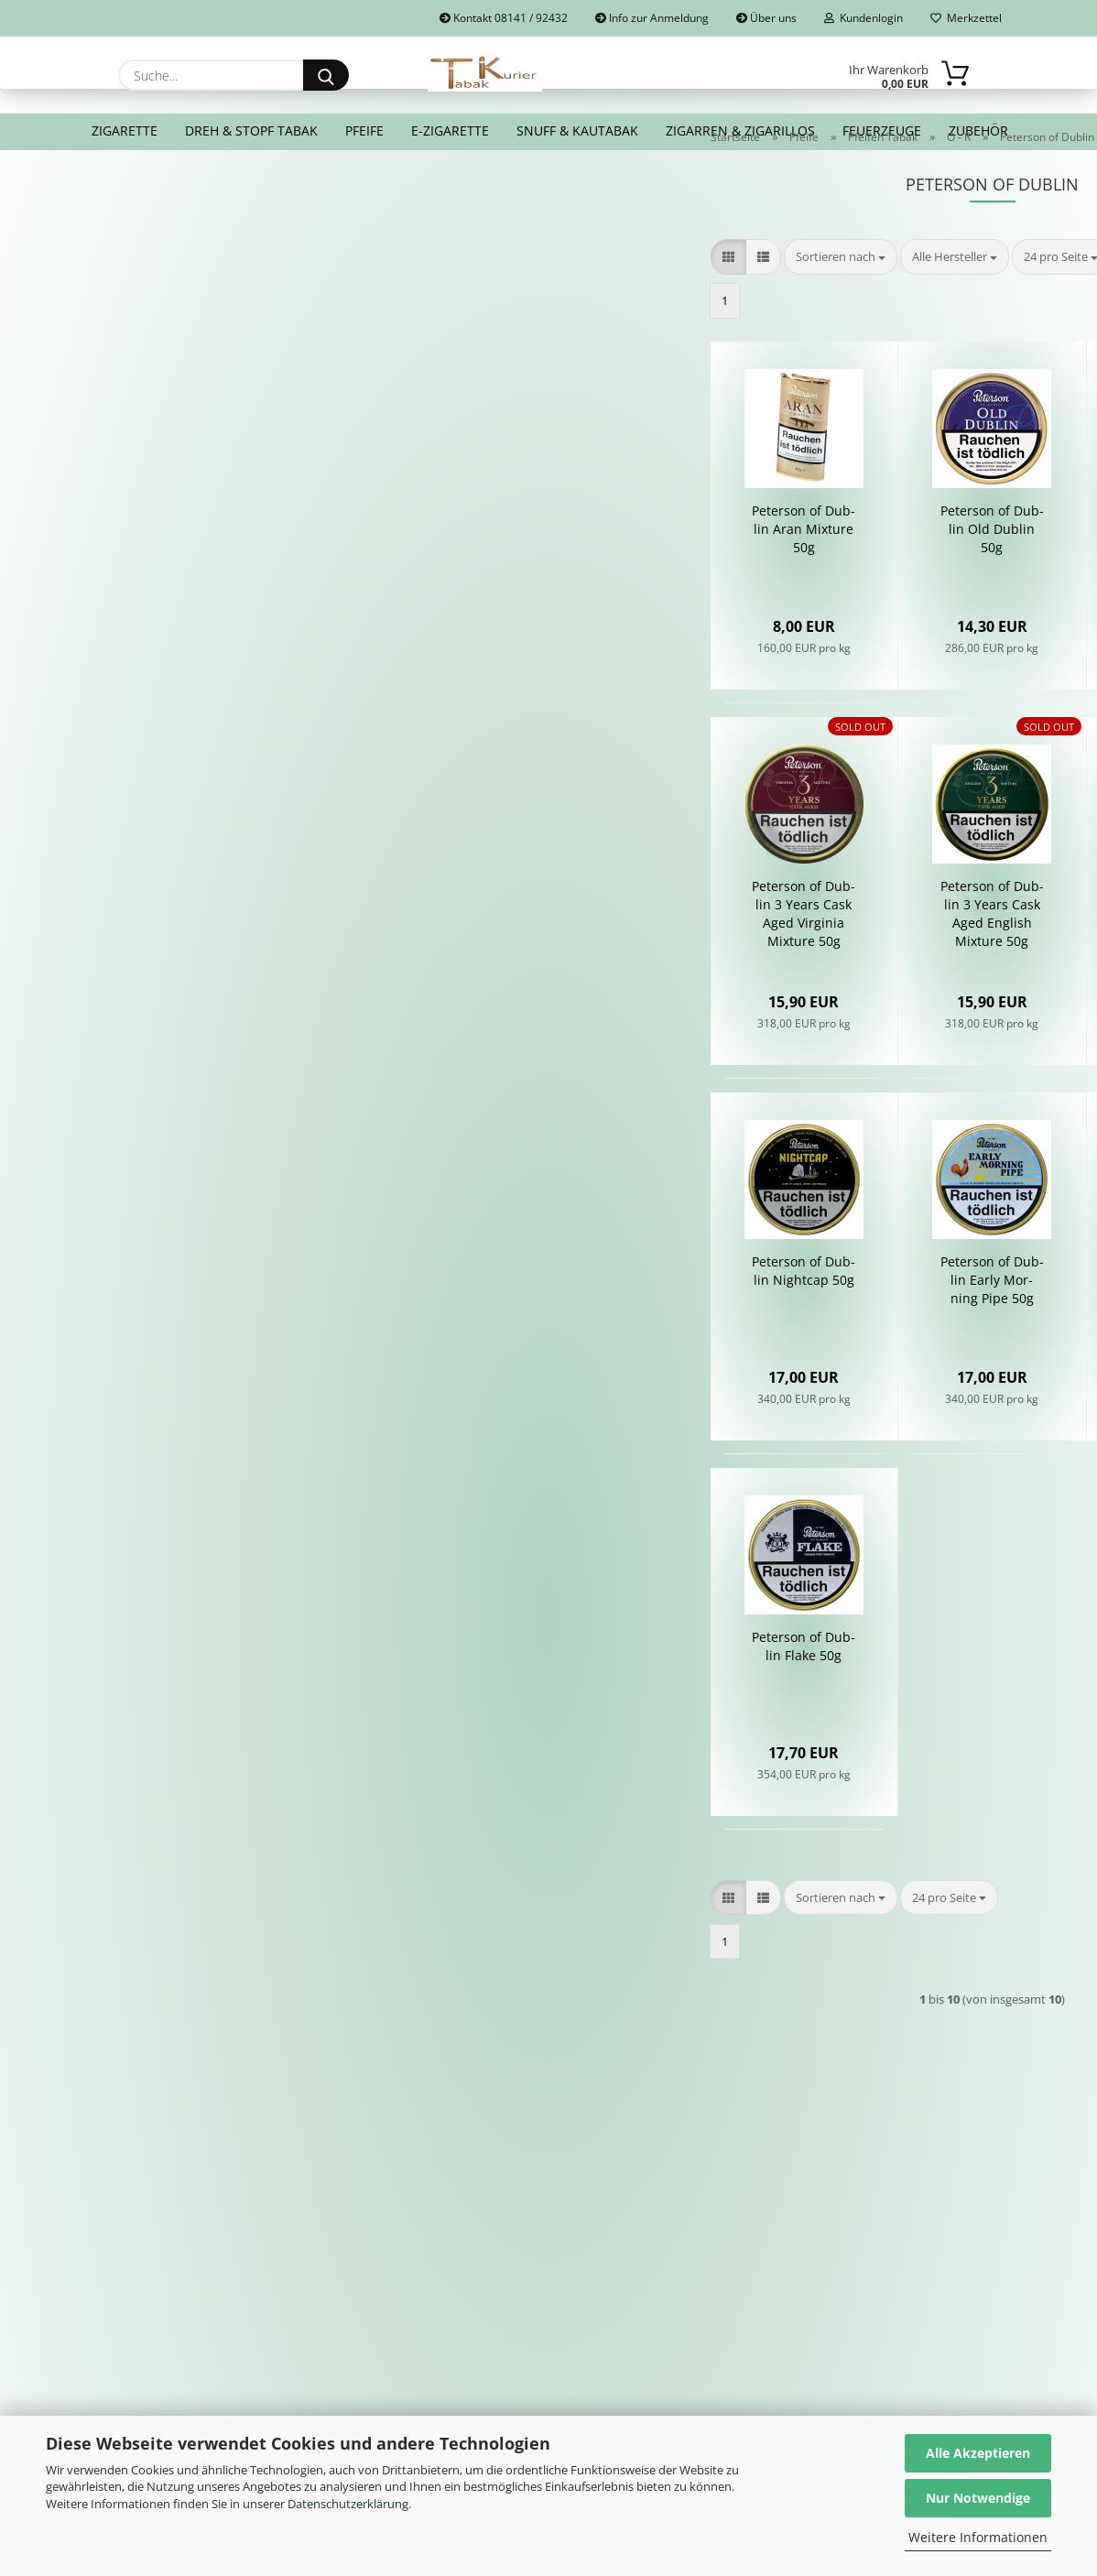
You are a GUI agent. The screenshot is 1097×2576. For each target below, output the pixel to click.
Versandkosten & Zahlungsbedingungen (367, 2318)
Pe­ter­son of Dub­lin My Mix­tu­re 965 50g (884, 950)
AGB (309, 2287)
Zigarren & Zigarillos (740, 130)
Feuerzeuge (881, 130)
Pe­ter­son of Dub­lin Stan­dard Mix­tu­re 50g (884, 575)
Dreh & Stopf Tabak (251, 130)
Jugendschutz (873, 2265)
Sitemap (857, 2244)
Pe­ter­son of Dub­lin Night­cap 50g (507, 1316)
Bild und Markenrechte (905, 2287)
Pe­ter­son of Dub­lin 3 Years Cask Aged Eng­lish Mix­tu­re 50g (696, 959)
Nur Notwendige (978, 2497)
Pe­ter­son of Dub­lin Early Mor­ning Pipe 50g (696, 1326)
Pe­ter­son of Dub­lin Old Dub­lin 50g (696, 575)
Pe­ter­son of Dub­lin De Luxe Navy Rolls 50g (884, 1326)
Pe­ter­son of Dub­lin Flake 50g (507, 1692)
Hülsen (585, 2308)
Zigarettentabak (613, 2287)
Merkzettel (966, 18)
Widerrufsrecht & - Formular (386, 2265)
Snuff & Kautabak (577, 130)
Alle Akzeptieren (978, 2453)
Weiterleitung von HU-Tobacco (929, 2329)
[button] (432, 303)
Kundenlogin (863, 18)
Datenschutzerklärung (348, 2503)
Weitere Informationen (978, 2537)
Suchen (246, 407)
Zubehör (978, 130)
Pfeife (364, 130)
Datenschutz (335, 2349)
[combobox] (544, 303)
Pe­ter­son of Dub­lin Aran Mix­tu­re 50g (507, 575)
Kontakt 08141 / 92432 (504, 18)
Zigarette (124, 130)
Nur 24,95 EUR (245, 786)
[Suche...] (326, 75)
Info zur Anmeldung (652, 18)
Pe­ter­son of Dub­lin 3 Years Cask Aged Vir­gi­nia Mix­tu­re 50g (507, 959)
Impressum (331, 2244)
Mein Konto (599, 2244)
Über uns (766, 18)
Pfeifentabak (603, 2265)
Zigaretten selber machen (645, 2329)
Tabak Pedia (869, 2308)
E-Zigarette (450, 130)
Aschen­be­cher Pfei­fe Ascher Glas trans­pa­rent (246, 726)
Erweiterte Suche (246, 448)
